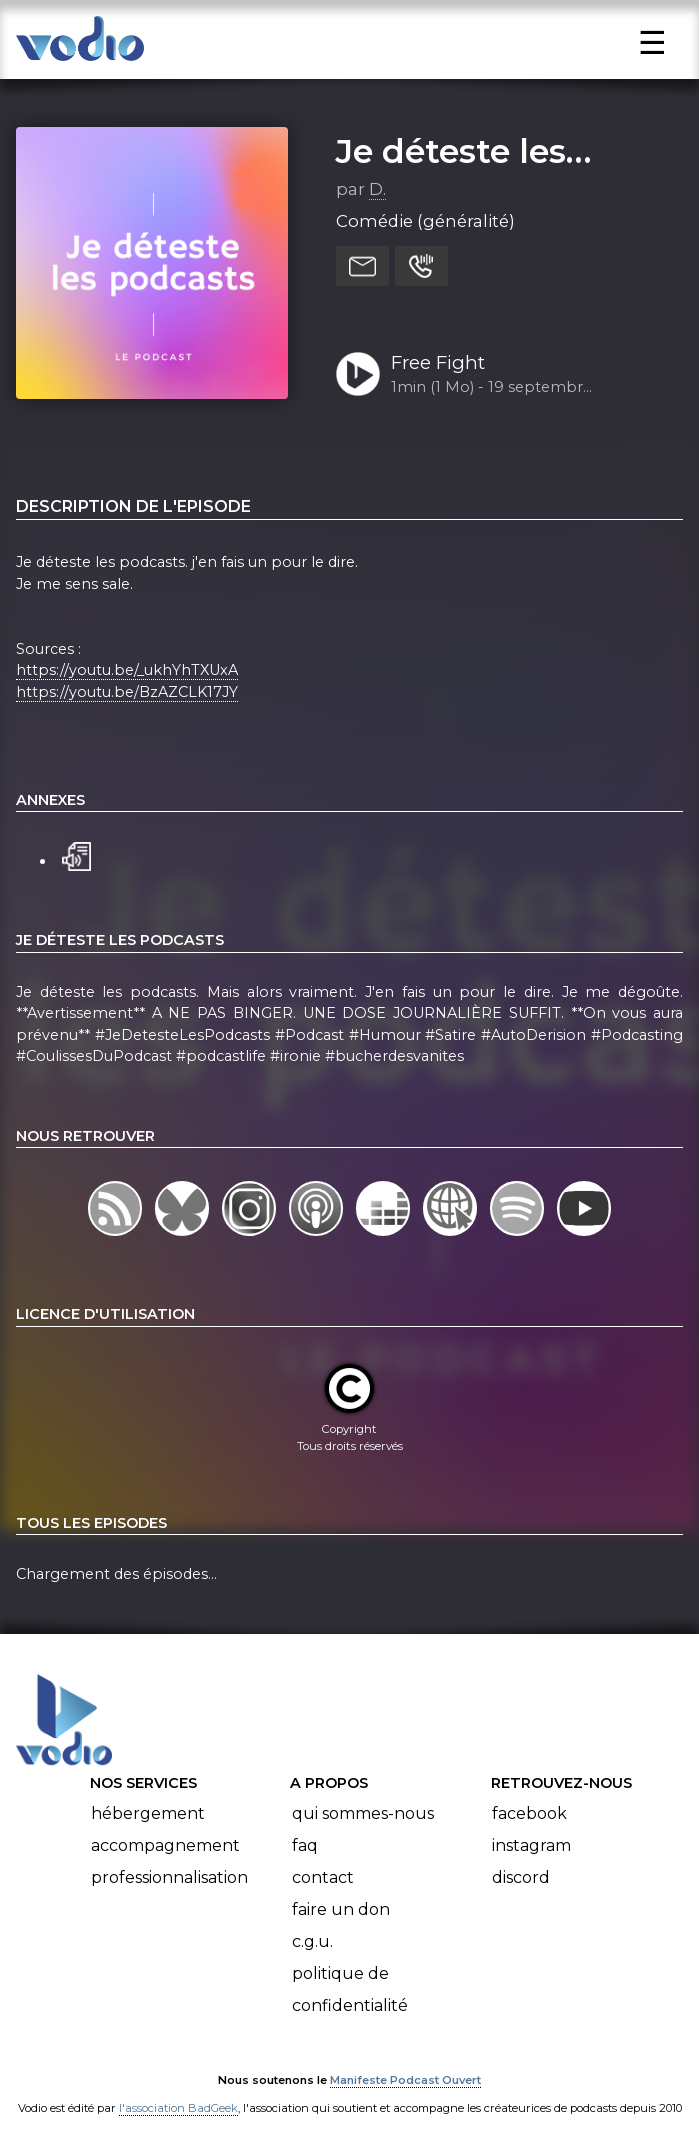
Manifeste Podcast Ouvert (405, 2080)
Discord (521, 1877)
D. (377, 189)
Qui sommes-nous (363, 1813)
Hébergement (148, 1813)
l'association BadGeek (178, 2108)
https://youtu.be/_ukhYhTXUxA (127, 670)
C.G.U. (312, 1941)
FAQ (305, 1845)
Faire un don (341, 1909)
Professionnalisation (169, 1877)
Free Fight (438, 362)
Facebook (529, 1813)
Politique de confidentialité (350, 1989)
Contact (323, 1877)
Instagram (531, 1845)
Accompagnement (165, 1845)
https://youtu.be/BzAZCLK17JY (127, 692)
